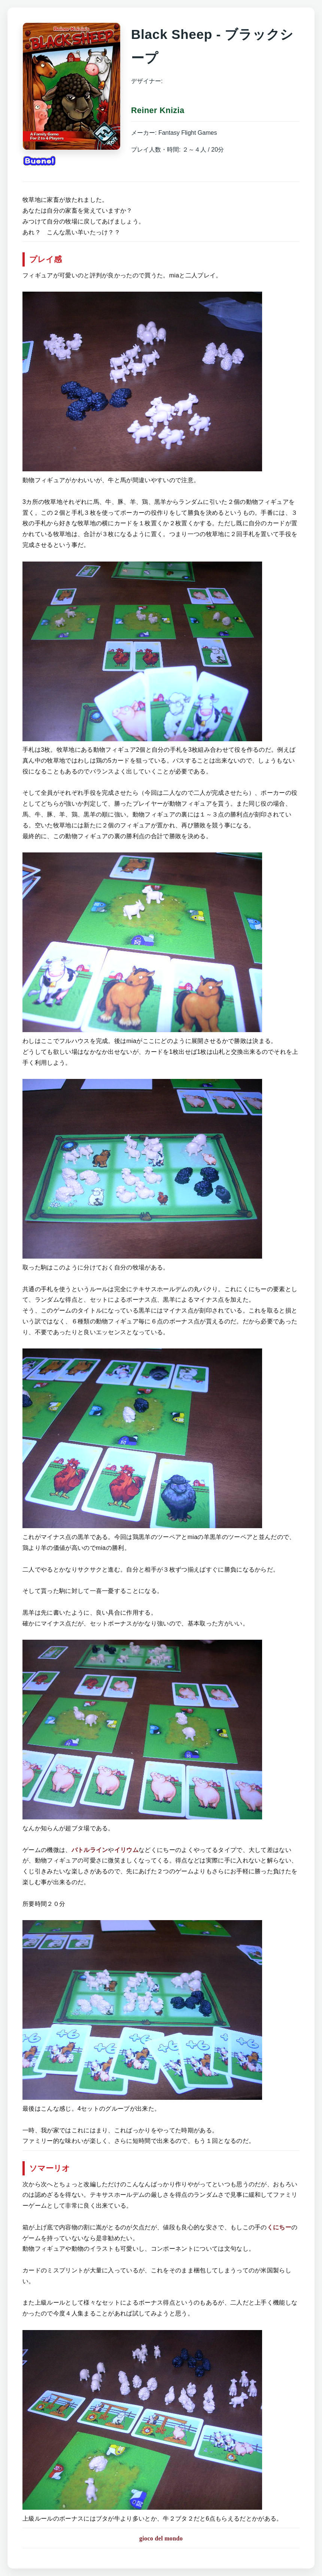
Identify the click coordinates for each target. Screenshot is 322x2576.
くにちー (279, 2227)
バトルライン (90, 1850)
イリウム (126, 1850)
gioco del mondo (161, 2538)
